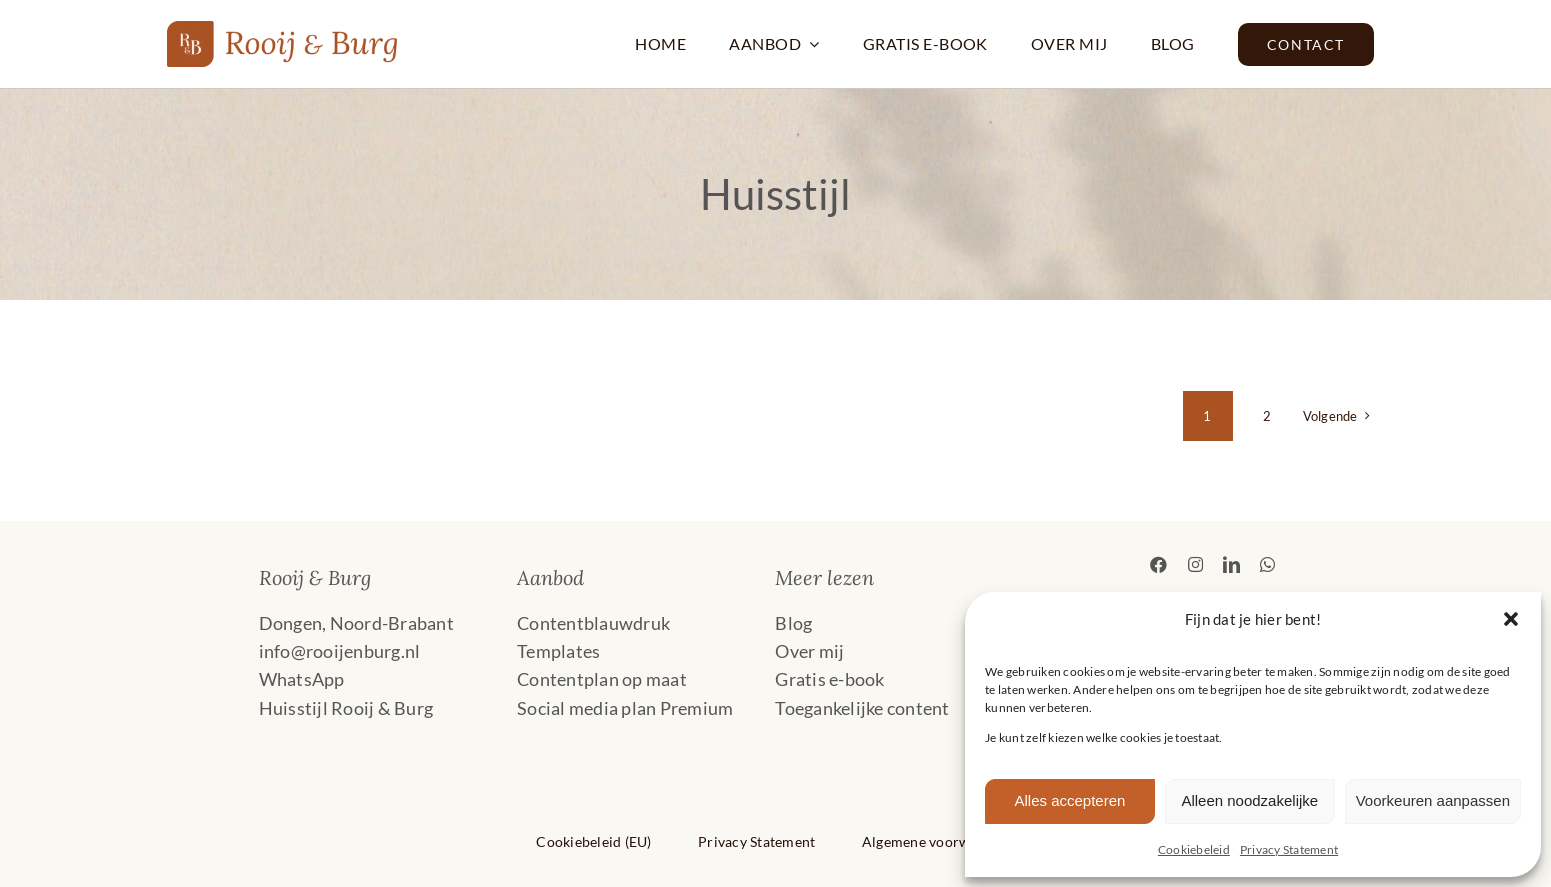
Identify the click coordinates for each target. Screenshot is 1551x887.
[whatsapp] (1267, 564)
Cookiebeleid (1194, 849)
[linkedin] (1231, 564)
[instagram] (1195, 564)
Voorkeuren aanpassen (1433, 800)
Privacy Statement (1289, 849)
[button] (1511, 619)
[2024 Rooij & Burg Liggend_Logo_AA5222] (283, 29)
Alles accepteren (1069, 800)
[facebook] (1158, 564)
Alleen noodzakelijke (1249, 800)
